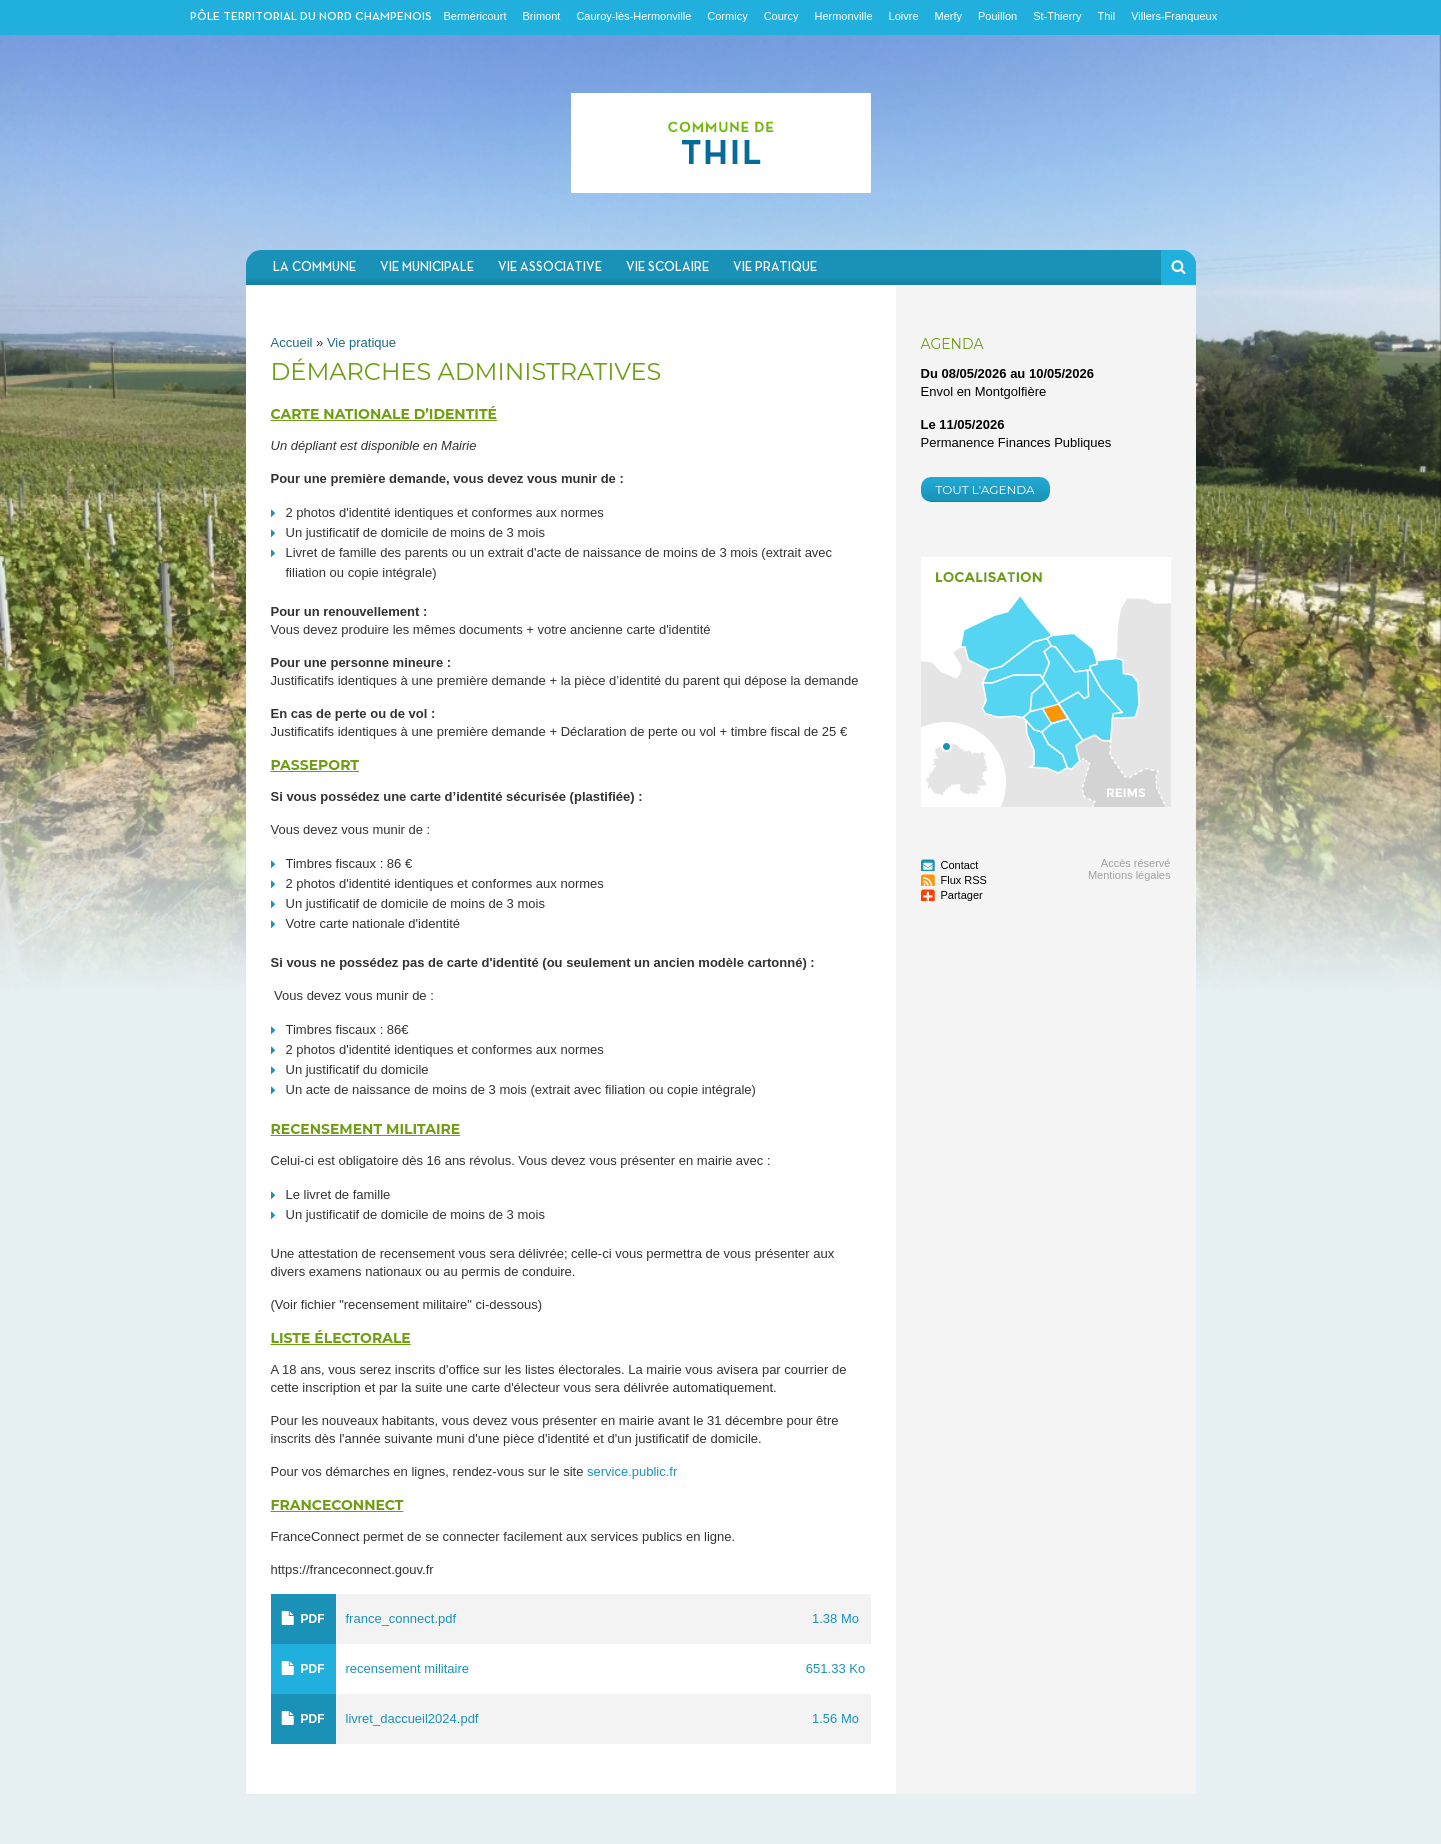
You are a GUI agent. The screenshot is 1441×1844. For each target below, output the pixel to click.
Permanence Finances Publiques (1016, 442)
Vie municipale (427, 267)
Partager (962, 895)
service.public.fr (632, 1471)
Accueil (292, 342)
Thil (1106, 16)
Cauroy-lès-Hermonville (633, 16)
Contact (960, 865)
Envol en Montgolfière (984, 391)
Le (963, 424)
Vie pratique (775, 267)
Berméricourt (475, 16)
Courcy (781, 16)
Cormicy (727, 16)
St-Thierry (1057, 16)
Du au (1008, 373)
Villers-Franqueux (1174, 16)
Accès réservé (1136, 863)
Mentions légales (1129, 875)
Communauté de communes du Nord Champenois (721, 142)
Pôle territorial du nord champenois (311, 17)
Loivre (904, 16)
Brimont (541, 16)
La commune (314, 267)
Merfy (949, 16)
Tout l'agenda (985, 489)
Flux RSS (964, 880)
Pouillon (997, 16)
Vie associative (550, 267)
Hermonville (843, 16)
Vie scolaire (667, 267)
